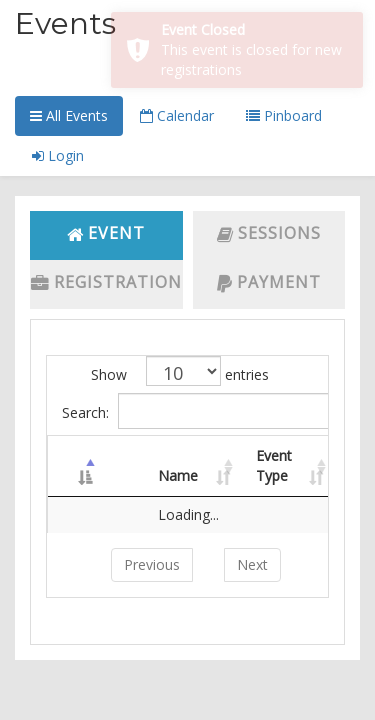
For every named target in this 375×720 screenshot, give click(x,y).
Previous (152, 564)
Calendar (177, 115)
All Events (69, 115)
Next (252, 564)
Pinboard (284, 115)
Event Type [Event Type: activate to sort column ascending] (274, 465)
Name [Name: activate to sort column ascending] (178, 475)
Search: (195, 411)
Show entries (180, 371)
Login (58, 155)
